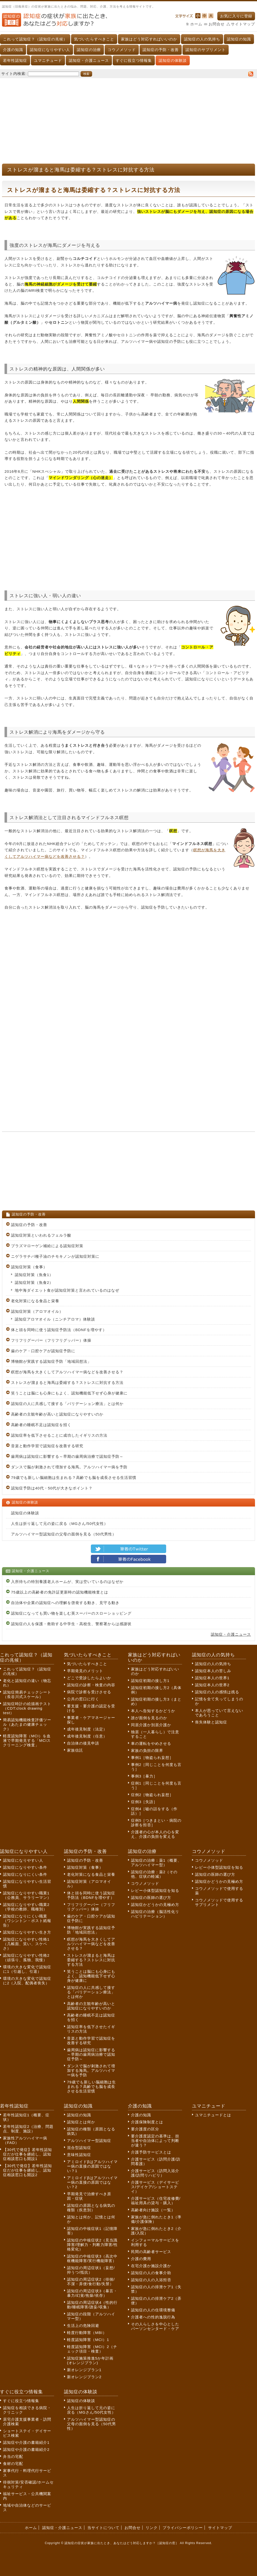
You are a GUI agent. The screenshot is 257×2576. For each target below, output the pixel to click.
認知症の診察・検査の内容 (91, 1685)
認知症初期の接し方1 (150, 1680)
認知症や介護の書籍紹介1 (26, 2442)
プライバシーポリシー (183, 2527)
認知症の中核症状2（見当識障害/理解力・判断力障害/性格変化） (92, 2244)
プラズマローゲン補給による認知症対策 (47, 1246)
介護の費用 (141, 2259)
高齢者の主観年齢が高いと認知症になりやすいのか (57, 1414)
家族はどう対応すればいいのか (149, 39)
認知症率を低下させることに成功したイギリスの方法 (59, 1435)
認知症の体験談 (173, 60)
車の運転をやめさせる (151, 1743)
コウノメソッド (122, 50)
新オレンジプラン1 (84, 2370)
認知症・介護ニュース (89, 60)
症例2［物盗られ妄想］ (152, 1795)
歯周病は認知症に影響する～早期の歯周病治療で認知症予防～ (67, 1456)
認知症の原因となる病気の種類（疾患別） (91, 2207)
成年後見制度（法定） (87, 1729)
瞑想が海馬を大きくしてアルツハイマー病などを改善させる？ (67, 1372)
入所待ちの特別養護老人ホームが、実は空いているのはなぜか (67, 1581)
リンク (152, 2527)
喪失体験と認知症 (211, 1722)
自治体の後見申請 (83, 1743)
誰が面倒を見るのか (149, 1718)
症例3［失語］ (144, 1802)
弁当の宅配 (13, 2456)
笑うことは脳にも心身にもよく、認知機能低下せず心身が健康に (69, 1393)
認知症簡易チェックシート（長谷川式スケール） (27, 1694)
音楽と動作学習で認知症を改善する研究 (47, 1446)
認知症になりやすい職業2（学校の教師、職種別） (26, 1906)
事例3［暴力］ (144, 1776)
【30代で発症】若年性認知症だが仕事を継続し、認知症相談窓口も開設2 (27, 2170)
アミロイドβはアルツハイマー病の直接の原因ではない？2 (92, 2182)
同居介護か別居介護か (151, 1725)
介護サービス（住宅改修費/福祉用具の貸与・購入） (155, 2200)
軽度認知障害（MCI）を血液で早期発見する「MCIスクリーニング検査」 (27, 1740)
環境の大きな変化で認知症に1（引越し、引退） (27, 1969)
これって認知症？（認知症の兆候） (35, 39)
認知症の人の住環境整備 (153, 2310)
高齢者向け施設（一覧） (153, 2210)
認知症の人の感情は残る (217, 1692)
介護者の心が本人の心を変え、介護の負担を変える (155, 1834)
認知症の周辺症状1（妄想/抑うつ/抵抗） (91, 2270)
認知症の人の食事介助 (151, 2273)
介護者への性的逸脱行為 (153, 2317)
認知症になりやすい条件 (25, 1867)
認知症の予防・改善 (161, 50)
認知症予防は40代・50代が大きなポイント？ (52, 1488)
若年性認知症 (15, 60)
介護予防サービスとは (151, 2152)
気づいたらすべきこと (94, 39)
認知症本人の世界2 (212, 1685)
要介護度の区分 (145, 2129)
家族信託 (75, 1750)
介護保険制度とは (147, 2122)
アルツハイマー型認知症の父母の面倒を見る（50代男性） (63, 1534)
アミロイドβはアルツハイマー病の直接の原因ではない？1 (92, 2166)
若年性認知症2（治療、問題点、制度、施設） (28, 2128)
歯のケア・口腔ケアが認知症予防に (43, 1351)
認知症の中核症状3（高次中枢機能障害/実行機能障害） (92, 2258)
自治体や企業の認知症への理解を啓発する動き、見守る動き (65, 1603)
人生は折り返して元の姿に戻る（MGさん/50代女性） (59, 1523)
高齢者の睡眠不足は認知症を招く (41, 1425)
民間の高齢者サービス (151, 2252)
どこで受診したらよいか (89, 1678)
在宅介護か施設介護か (151, 2266)
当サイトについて (103, 2527)
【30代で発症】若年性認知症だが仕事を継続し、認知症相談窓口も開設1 (27, 2154)
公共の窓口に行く (83, 1699)
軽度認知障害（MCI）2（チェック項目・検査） (92, 2349)
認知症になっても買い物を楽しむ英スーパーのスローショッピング (71, 1613)
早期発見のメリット (85, 1671)
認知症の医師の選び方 (151, 1897)
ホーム (196, 24)
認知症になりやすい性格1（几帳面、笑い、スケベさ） (26, 1943)
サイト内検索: (14, 73)
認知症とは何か (81, 2122)
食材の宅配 (13, 2463)
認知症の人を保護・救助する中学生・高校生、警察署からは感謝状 (71, 1624)
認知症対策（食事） (29, 1267)
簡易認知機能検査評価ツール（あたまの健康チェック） (27, 1724)
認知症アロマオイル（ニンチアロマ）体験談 (55, 1319)
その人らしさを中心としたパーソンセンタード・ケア (155, 2326)
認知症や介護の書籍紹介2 (26, 2449)
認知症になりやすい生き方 (27, 1932)
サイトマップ (243, 24)
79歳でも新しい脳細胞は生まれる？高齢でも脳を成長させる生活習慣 (73, 1477)
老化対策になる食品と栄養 (35, 1301)
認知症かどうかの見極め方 (155, 1904)
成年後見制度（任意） (87, 1736)
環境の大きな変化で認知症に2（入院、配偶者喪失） (27, 1980)
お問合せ (217, 24)
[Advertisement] (128, 118)
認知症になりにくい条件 (25, 1874)
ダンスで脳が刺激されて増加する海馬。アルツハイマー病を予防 (69, 1467)
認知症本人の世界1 (212, 1678)
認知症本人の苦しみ (213, 1671)
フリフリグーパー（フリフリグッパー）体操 (51, 1340)
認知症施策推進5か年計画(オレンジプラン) (90, 2360)
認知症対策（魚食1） (34, 1275)
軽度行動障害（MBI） (87, 2332)
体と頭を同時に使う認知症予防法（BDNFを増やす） (59, 1330)
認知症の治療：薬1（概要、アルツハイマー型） (156, 1862)
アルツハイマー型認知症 (89, 2140)
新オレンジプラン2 (84, 2377)
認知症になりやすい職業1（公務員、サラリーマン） (27, 1895)
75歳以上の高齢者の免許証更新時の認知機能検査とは (59, 1592)
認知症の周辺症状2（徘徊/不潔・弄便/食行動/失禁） (91, 2281)
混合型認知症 (79, 2147)
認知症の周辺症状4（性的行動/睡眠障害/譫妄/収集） (92, 2304)
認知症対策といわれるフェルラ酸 (41, 1235)
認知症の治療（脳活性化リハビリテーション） (155, 1913)
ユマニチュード (48, 60)
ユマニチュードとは (213, 2115)
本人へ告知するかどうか (153, 1711)
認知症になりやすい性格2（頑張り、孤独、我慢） (26, 1957)
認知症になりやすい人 (50, 50)
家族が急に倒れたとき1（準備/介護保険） (156, 2219)
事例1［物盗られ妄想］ (152, 1757)
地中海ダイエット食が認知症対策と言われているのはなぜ (67, 1290)
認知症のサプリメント (205, 50)
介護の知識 (13, 50)
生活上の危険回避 (83, 2325)
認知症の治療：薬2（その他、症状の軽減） (154, 1874)
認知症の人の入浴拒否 (151, 2280)
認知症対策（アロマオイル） (37, 1311)
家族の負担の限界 (147, 1750)
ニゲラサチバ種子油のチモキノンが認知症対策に (55, 1256)
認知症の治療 (89, 50)
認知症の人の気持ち (202, 39)
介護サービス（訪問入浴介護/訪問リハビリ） (155, 2173)
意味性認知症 (79, 2154)
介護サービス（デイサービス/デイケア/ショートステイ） (155, 2186)
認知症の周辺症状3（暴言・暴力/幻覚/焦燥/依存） (92, 2293)
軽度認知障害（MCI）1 (88, 2339)
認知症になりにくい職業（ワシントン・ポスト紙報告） (27, 1920)
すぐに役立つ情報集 (134, 60)
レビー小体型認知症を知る (155, 1890)
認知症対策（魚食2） (34, 1282)
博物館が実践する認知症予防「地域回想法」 (51, 1361)
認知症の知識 (239, 39)
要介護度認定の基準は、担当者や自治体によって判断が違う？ (155, 2140)
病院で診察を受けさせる (89, 1692)
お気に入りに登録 (236, 16)
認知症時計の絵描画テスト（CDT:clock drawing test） (27, 1708)
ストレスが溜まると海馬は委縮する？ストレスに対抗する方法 (67, 1382)
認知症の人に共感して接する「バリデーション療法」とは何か (67, 1403)
